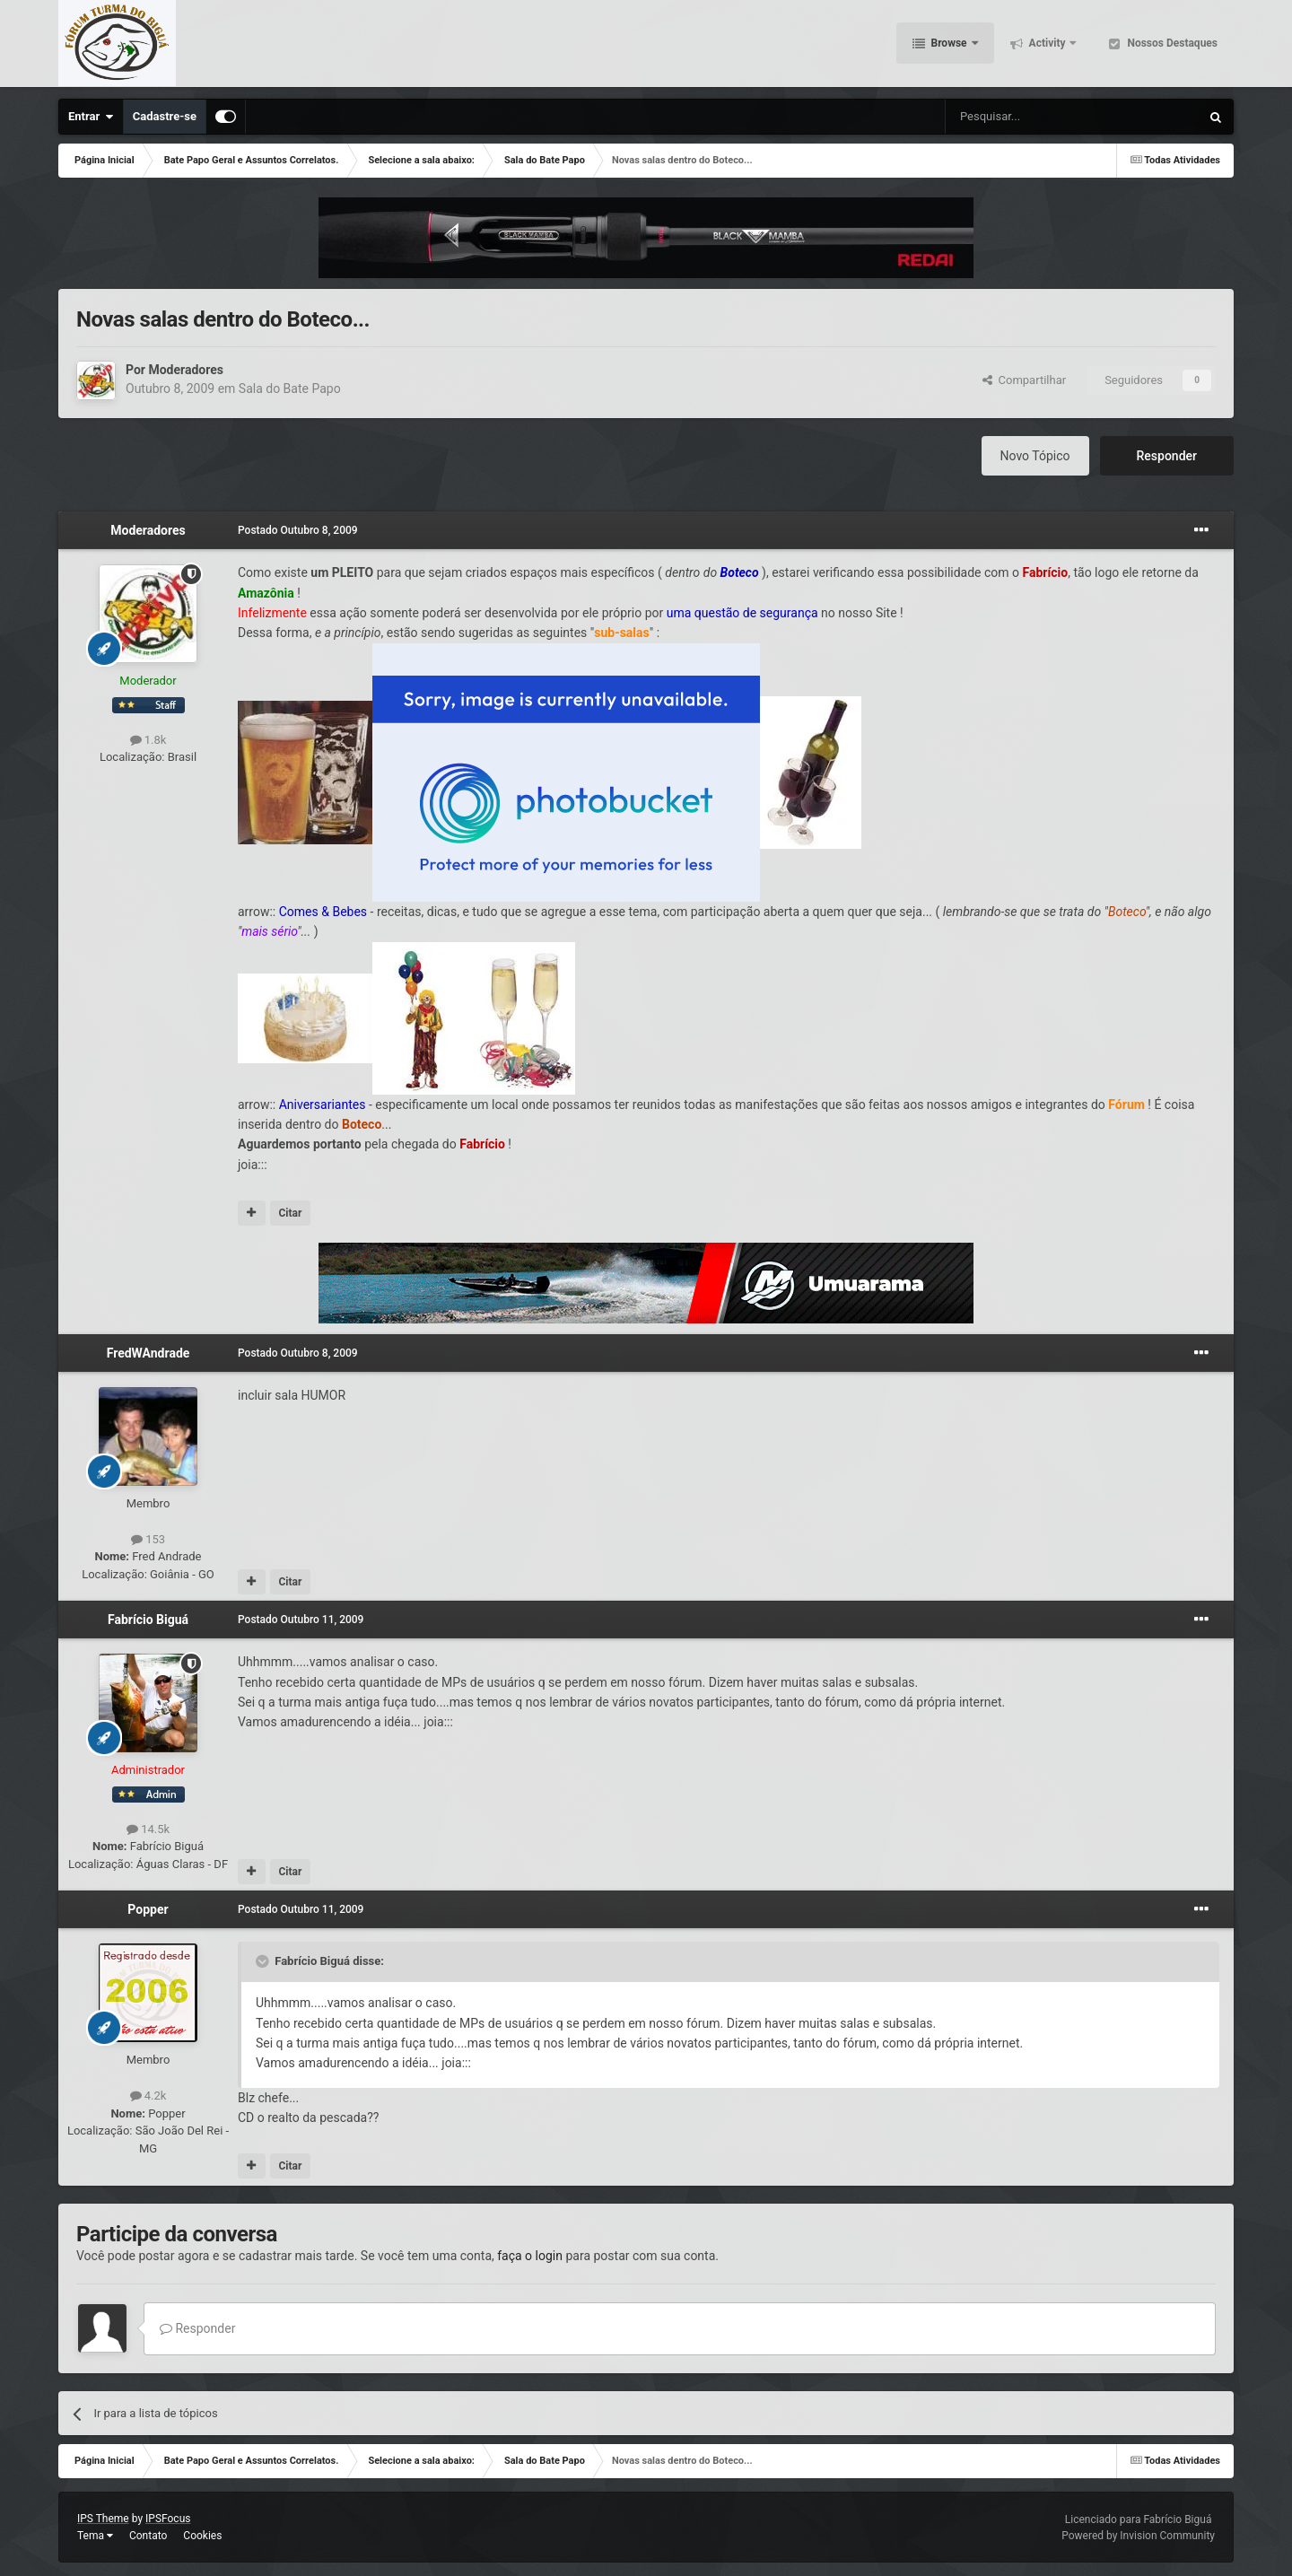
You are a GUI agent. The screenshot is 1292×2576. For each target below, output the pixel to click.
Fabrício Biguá (148, 1619)
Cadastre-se (164, 116)
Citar (289, 1213)
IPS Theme (103, 2518)
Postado (298, 530)
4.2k (148, 2095)
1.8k (148, 740)
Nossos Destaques (1171, 45)
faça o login (530, 2256)
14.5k (148, 1829)
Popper (147, 1909)
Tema (95, 2535)
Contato (148, 2535)
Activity (1047, 45)
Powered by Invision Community (1138, 2535)
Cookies (202, 2535)
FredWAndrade (148, 1353)
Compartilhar (1024, 380)
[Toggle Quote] (264, 1961)
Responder (1167, 456)
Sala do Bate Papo (290, 388)
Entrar (91, 117)
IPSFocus (167, 2518)
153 (148, 1539)
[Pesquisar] (1027, 117)
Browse (949, 45)
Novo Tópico (1035, 456)
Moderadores (185, 369)
